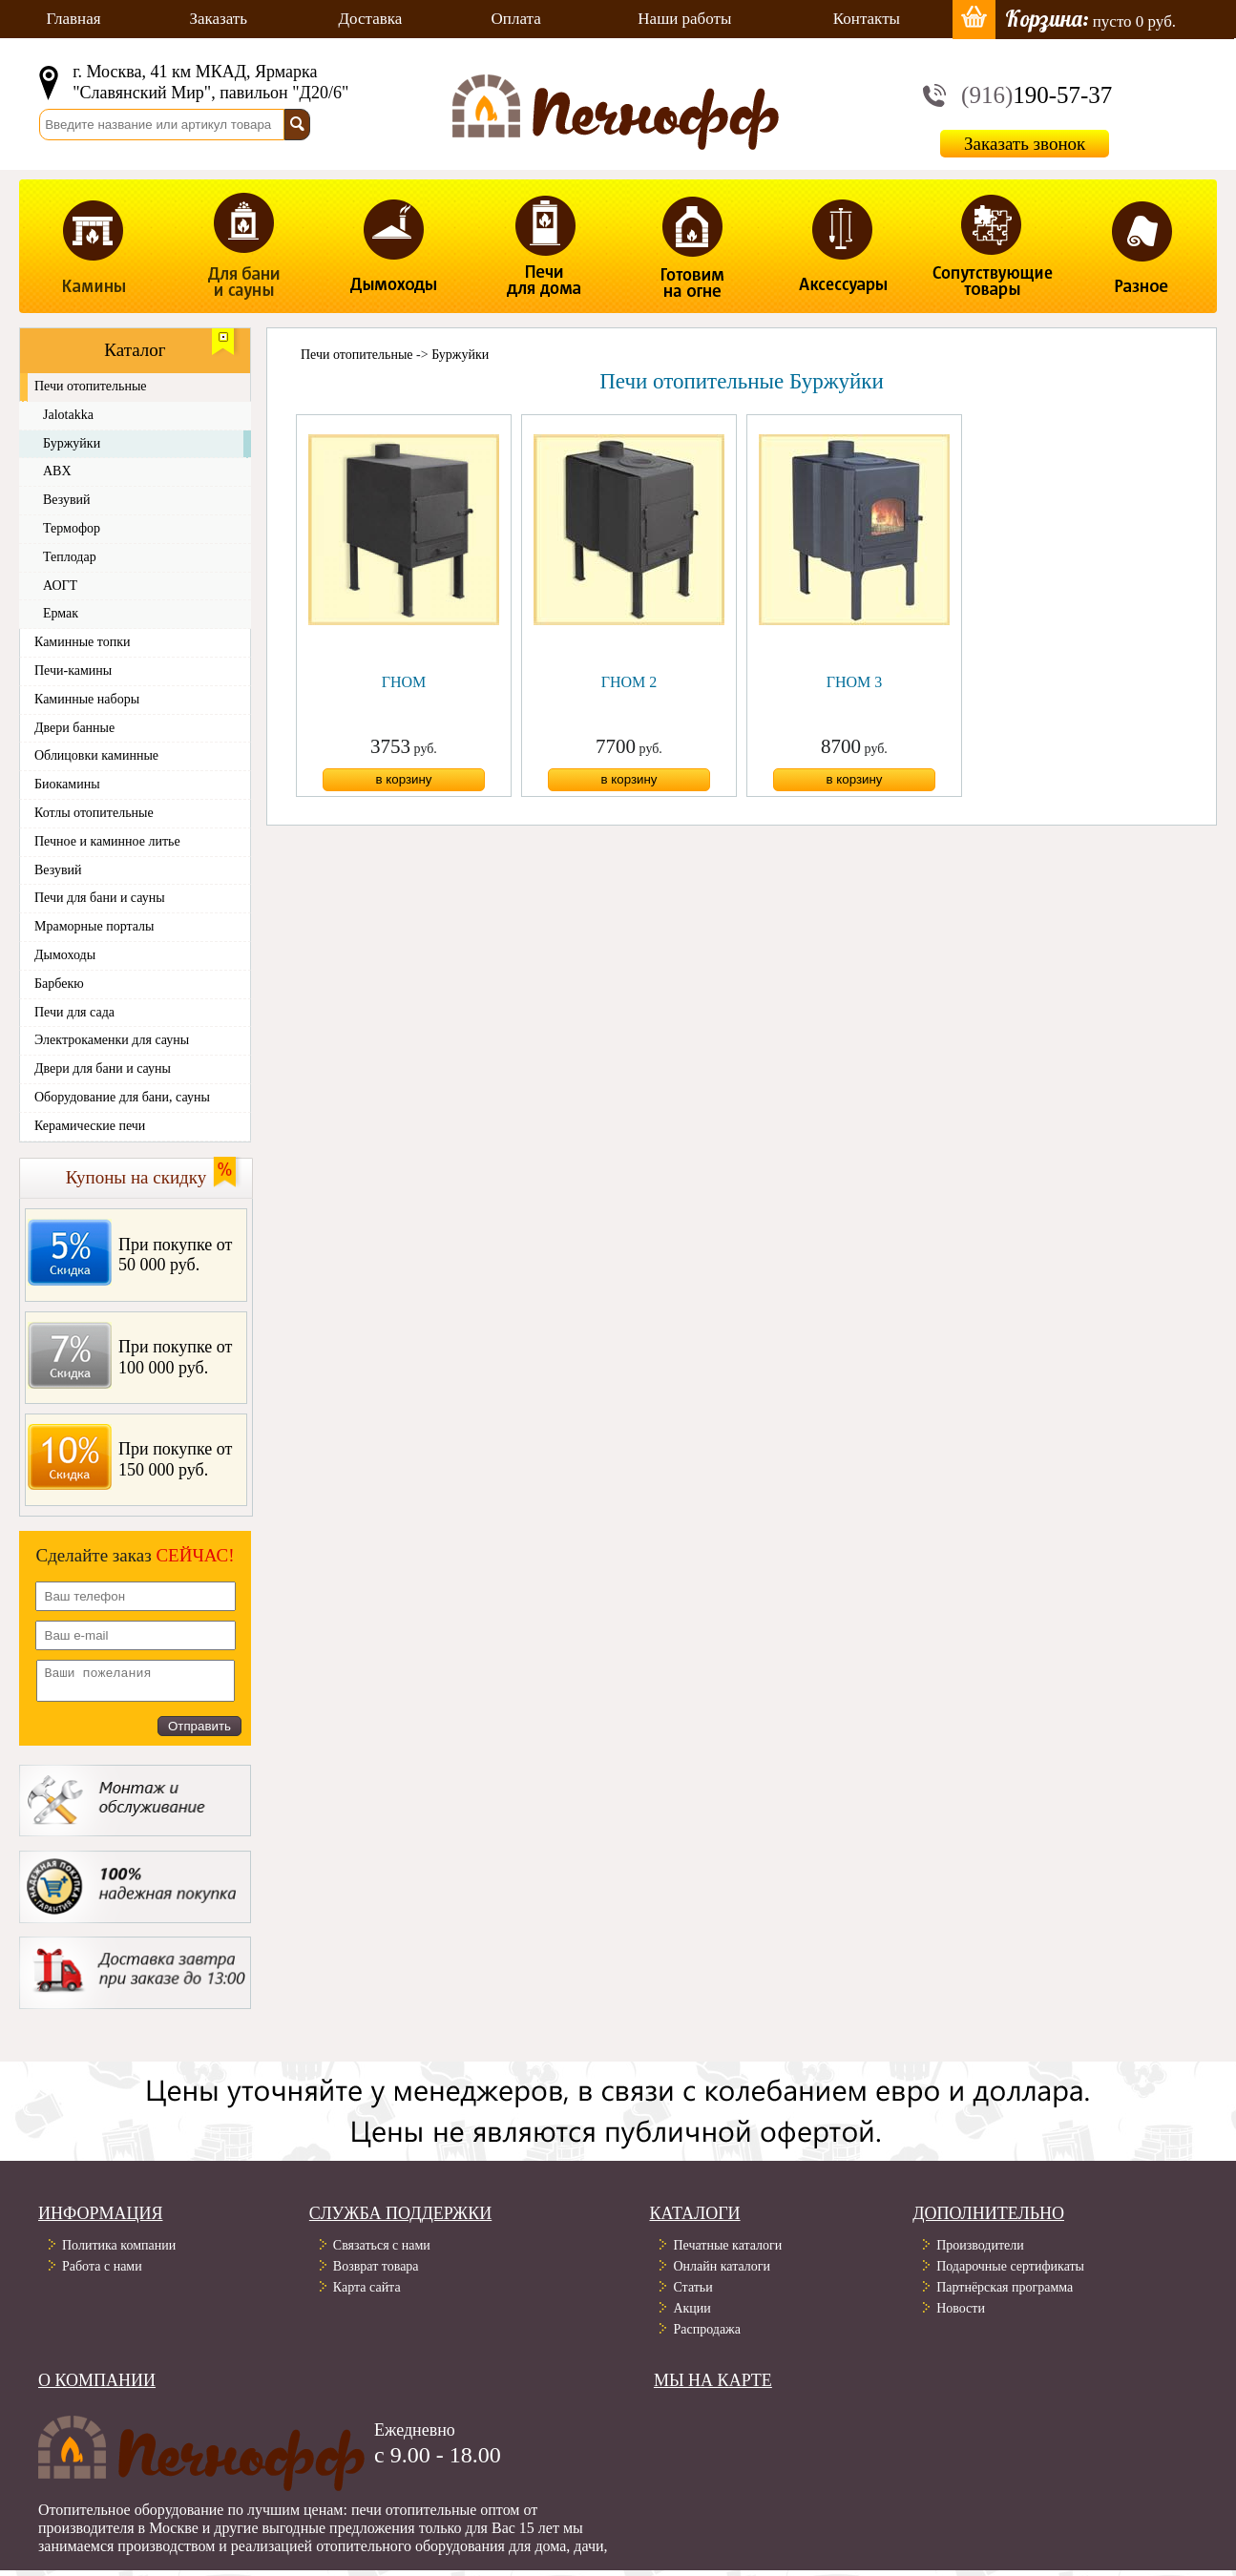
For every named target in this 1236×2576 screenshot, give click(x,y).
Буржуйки (460, 354)
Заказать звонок (1024, 144)
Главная (73, 19)
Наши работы (684, 19)
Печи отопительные (357, 354)
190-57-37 (1036, 95)
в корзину (403, 779)
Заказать (218, 19)
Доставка (371, 19)
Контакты (866, 19)
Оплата (516, 19)
